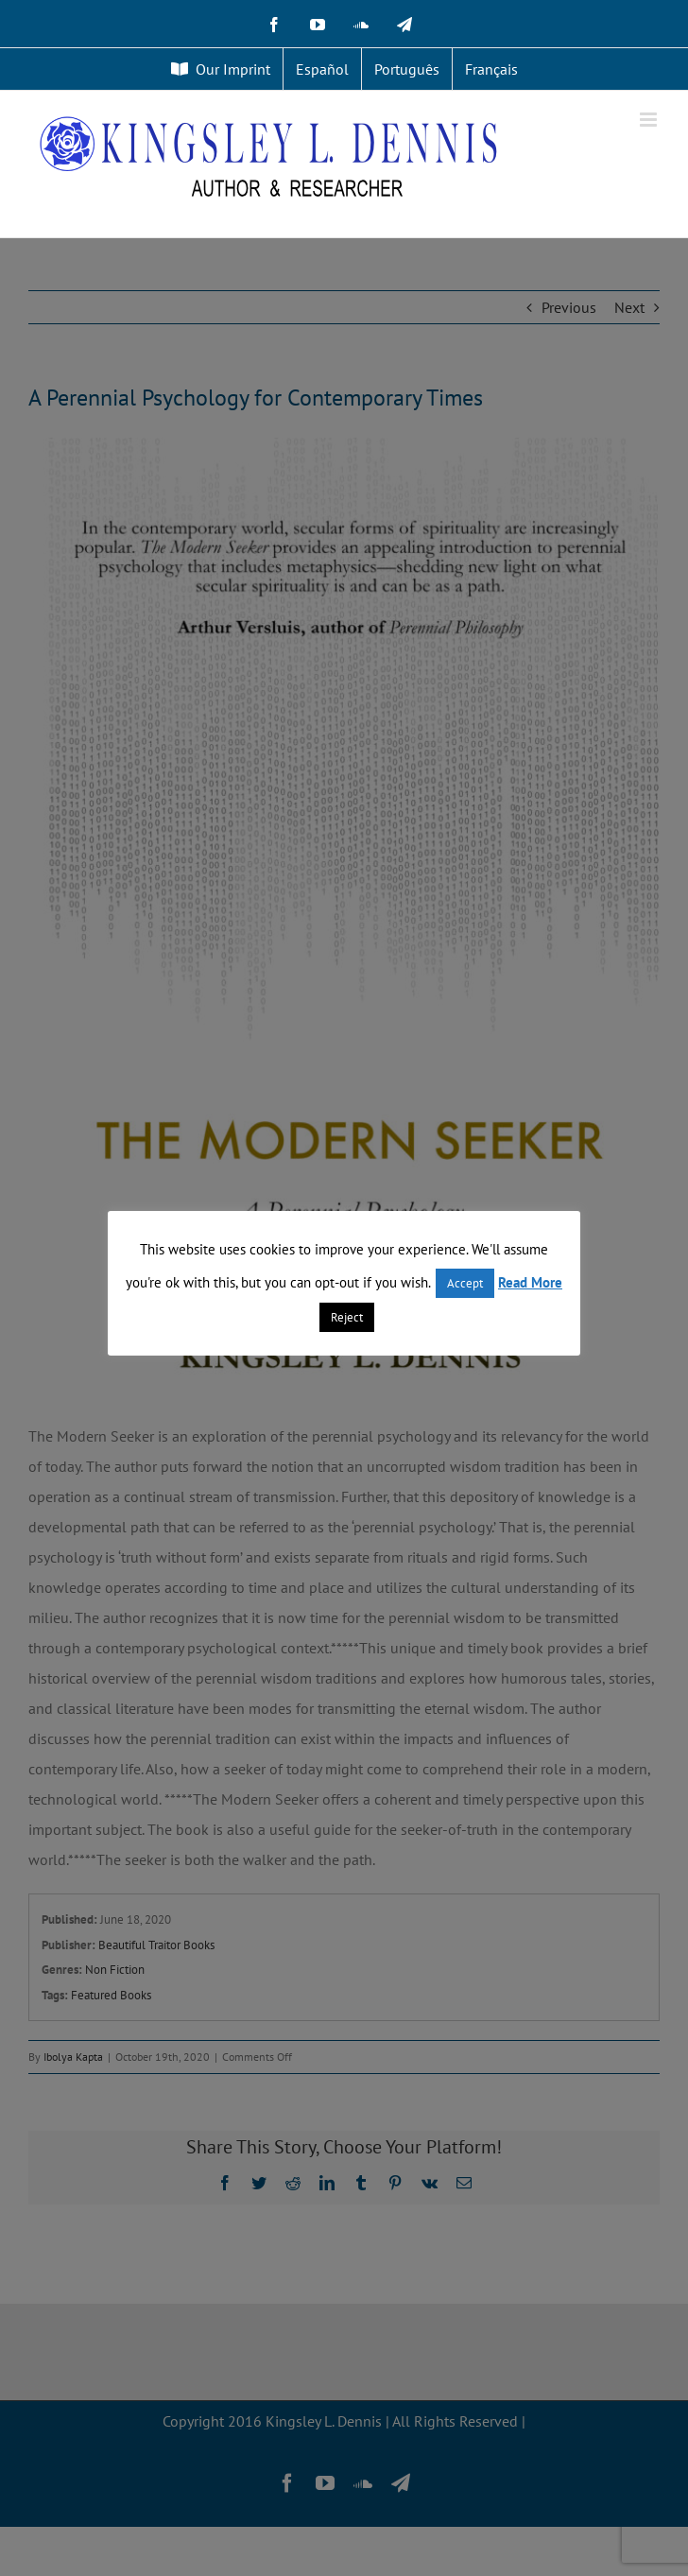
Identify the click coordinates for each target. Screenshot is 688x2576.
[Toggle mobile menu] (650, 120)
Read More (530, 1282)
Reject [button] (347, 1317)
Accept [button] (465, 1283)
